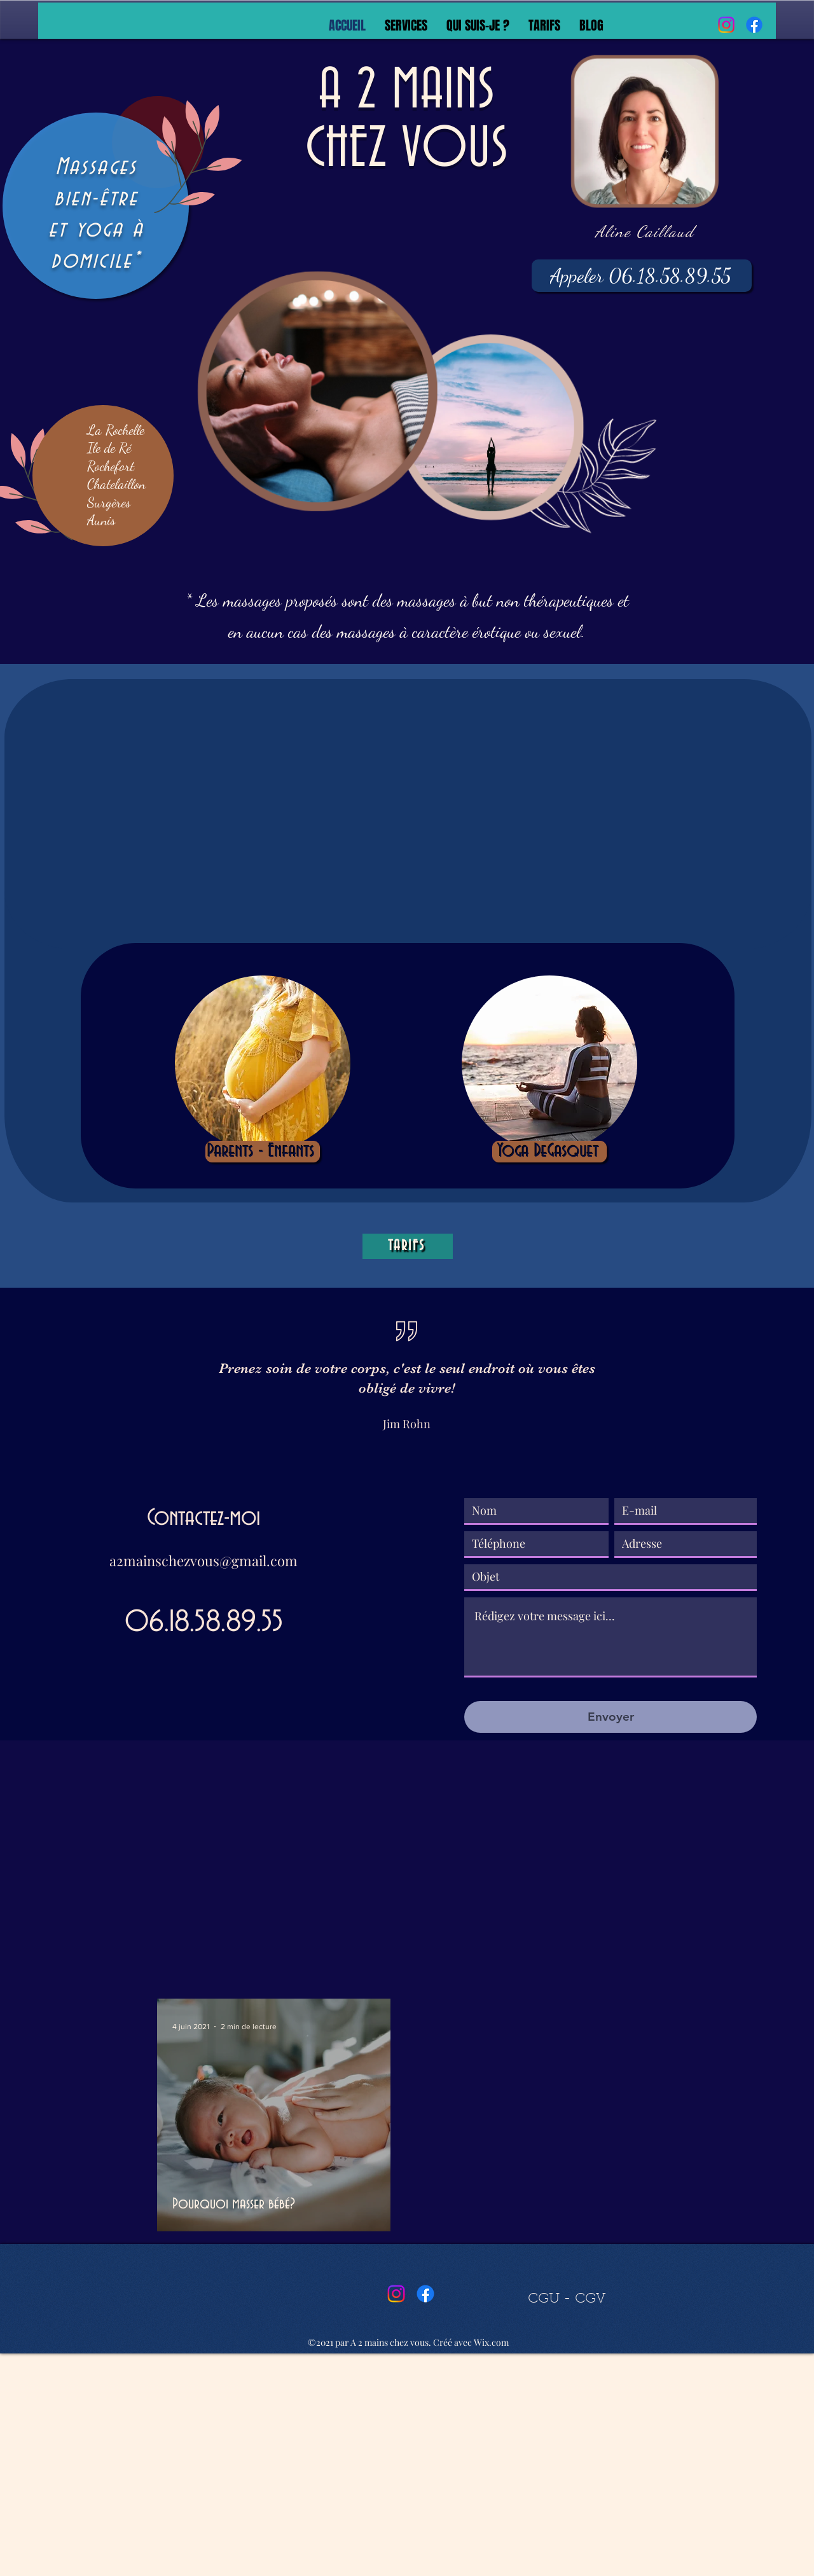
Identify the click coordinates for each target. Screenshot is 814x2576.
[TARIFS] (407, 1246)
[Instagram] (726, 25)
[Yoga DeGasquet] (549, 1151)
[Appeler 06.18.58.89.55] (642, 275)
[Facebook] (754, 25)
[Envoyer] (610, 1717)
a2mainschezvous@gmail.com (203, 1560)
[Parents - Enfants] (262, 1151)
